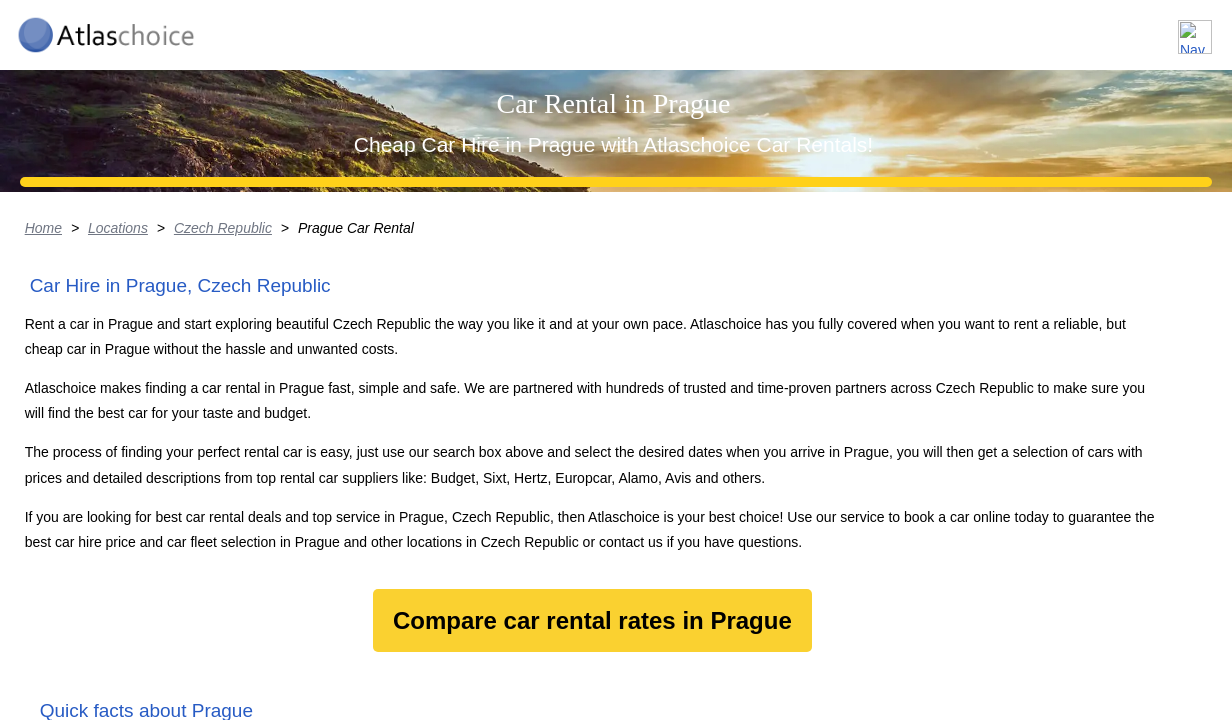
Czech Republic (241, 385)
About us (995, 28)
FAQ (1082, 28)
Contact (1164, 28)
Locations (890, 28)
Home (59, 385)
